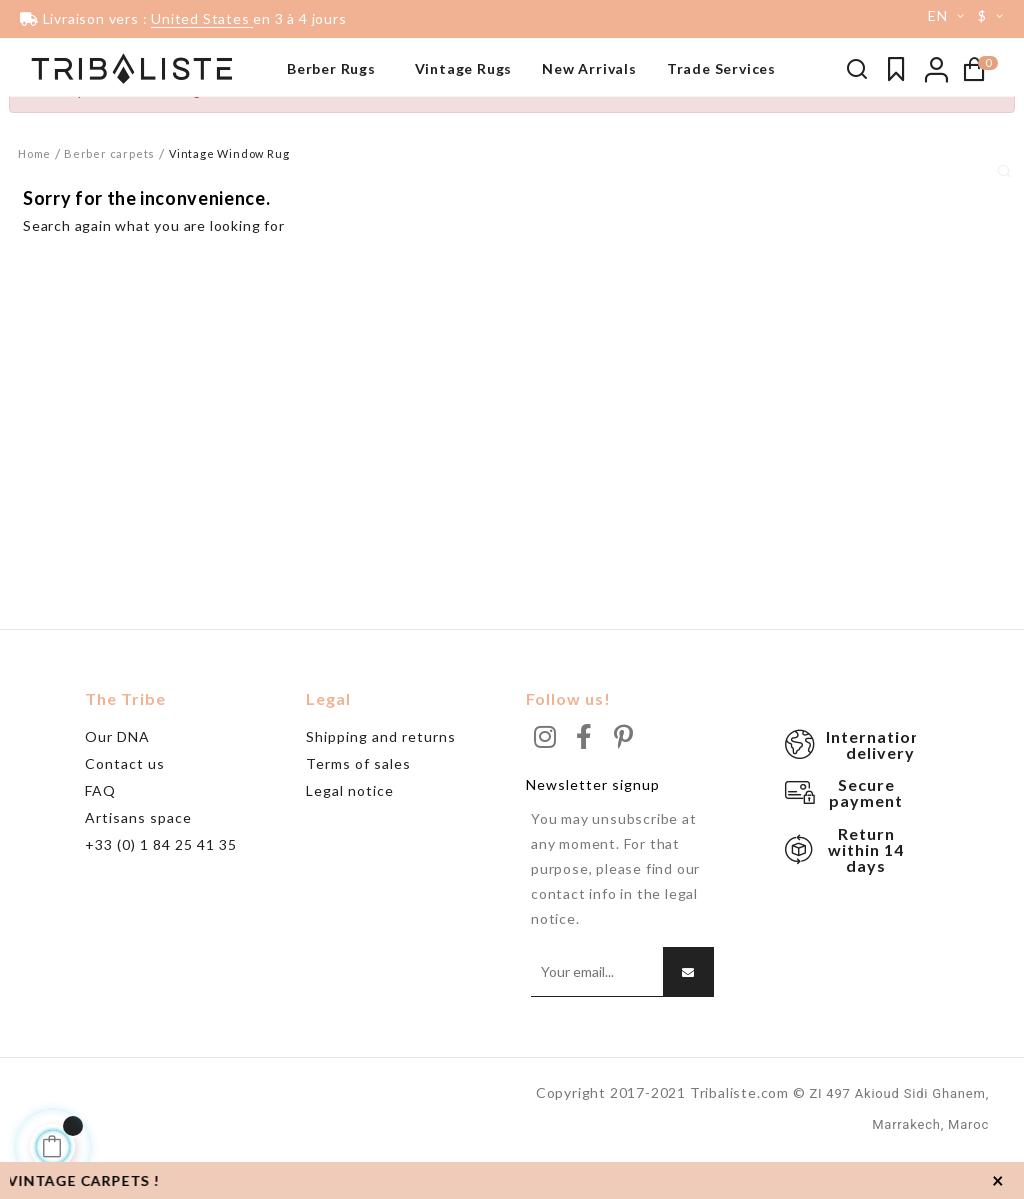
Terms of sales (358, 801)
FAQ (100, 828)
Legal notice (350, 828)
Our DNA (117, 774)
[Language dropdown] (939, 16)
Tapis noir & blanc (76, 115)
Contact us (125, 801)
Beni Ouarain (60, 145)
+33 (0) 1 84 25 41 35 (161, 882)
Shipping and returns (381, 774)
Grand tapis (57, 175)
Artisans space (138, 855)
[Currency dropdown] (994, 16)
